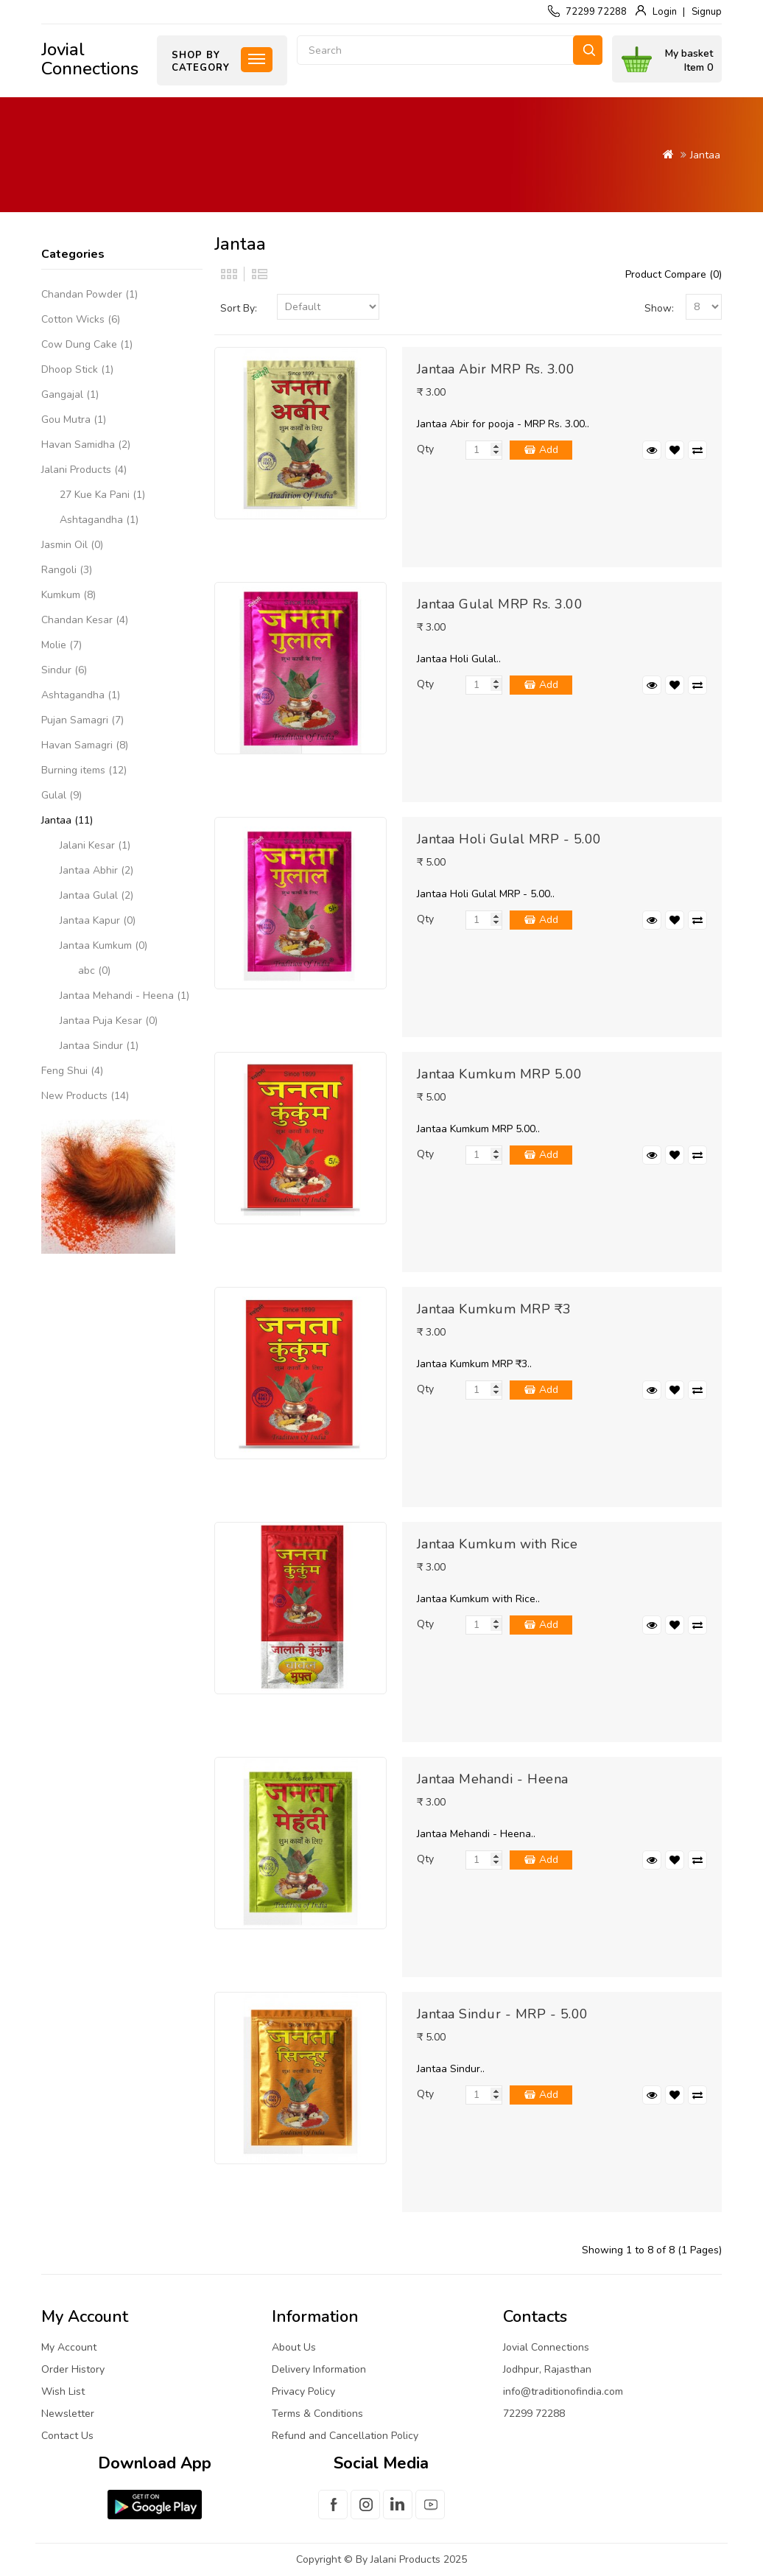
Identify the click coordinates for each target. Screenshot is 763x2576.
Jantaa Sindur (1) (99, 1046)
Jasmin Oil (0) (72, 545)
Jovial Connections (89, 59)
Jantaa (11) (67, 820)
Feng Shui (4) (72, 1071)
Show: (659, 308)
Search (587, 50)
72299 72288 (596, 11)
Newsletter (67, 2414)
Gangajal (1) (70, 394)
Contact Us (67, 2436)
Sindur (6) (64, 670)
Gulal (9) (61, 795)
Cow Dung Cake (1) (87, 344)
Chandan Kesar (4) (84, 620)
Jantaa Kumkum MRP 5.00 (500, 1074)
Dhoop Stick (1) (77, 369)
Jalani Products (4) (84, 470)
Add (548, 450)
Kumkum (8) (68, 595)
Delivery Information (319, 2369)
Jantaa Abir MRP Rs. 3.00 (496, 369)
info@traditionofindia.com (563, 2391)
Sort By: (238, 308)
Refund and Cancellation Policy (345, 2436)
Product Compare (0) (673, 274)
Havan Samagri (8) (84, 745)
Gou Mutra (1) (73, 420)
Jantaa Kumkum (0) (103, 945)
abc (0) (94, 971)
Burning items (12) (84, 770)
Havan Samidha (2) (85, 445)
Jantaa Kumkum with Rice (497, 1544)
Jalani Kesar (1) (95, 845)
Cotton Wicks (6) (80, 319)
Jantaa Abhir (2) (96, 870)
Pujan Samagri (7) (82, 720)
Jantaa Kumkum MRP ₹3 (494, 1309)
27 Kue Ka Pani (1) (102, 495)
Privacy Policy (303, 2391)
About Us (294, 2347)
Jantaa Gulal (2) (96, 895)
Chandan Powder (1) (89, 294)
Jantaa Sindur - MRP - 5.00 (502, 2014)
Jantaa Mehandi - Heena (493, 1779)
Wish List (63, 2391)
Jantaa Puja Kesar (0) (109, 1021)
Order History (73, 2369)
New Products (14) (85, 1096)
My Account (68, 2347)
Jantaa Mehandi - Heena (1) (124, 996)
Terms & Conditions (317, 2414)
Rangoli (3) (66, 570)
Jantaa (705, 155)
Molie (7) (61, 645)
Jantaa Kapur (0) (98, 920)
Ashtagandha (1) (99, 520)
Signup (707, 11)
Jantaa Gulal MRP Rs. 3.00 (500, 604)
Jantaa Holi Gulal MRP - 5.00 (509, 839)
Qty (425, 449)
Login (665, 11)
